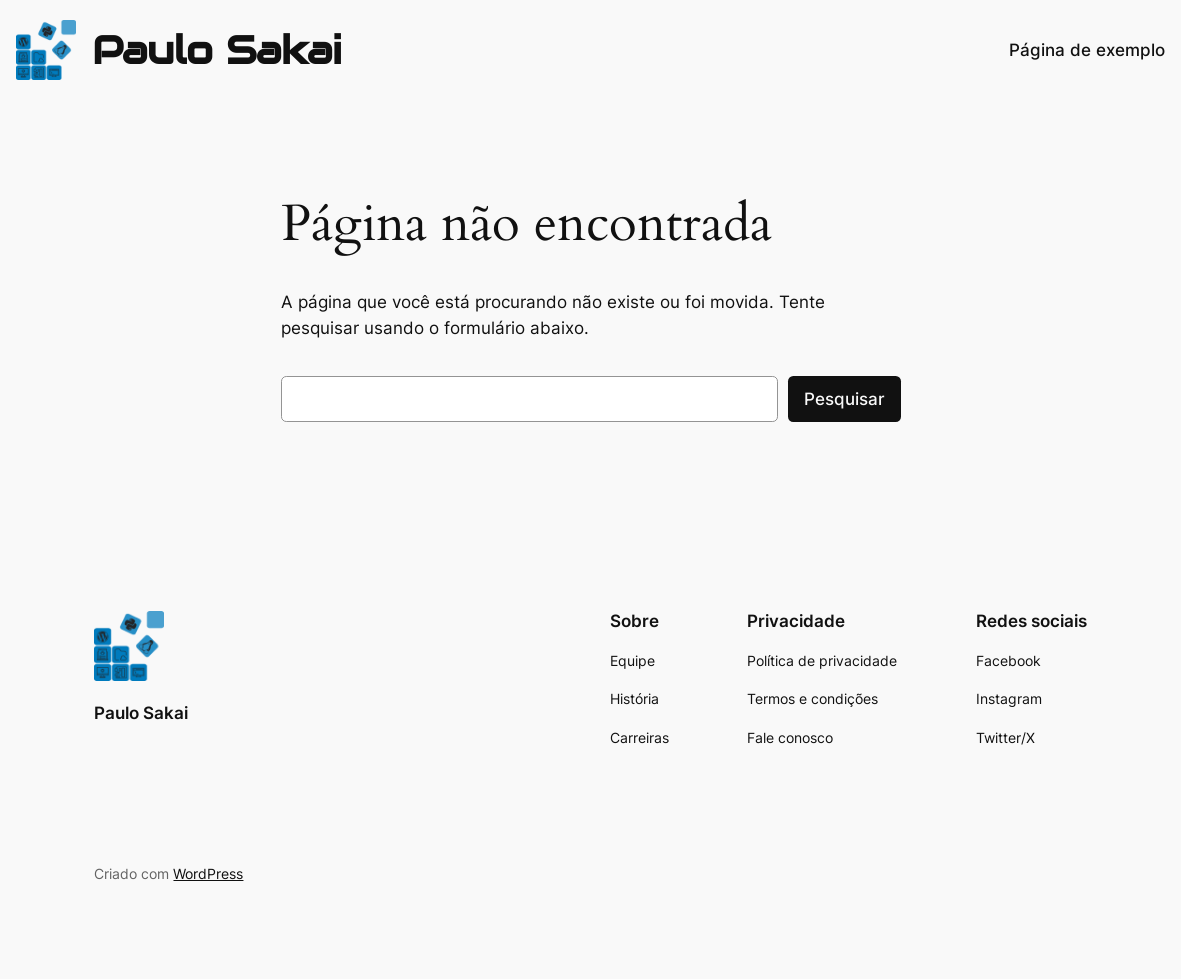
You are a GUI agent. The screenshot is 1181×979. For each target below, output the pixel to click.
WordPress (208, 873)
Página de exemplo (1087, 50)
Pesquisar (844, 399)
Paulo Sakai (217, 50)
